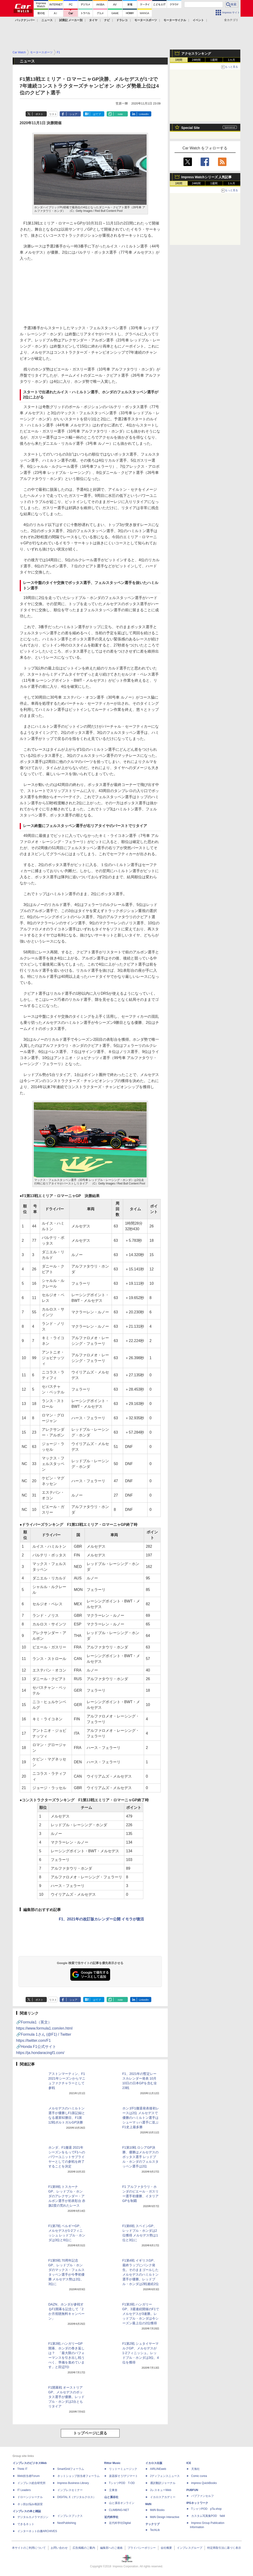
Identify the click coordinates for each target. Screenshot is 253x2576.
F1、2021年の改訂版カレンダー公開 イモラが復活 (101, 1919)
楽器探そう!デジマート (123, 2476)
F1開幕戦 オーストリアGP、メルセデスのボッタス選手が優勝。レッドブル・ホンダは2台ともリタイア (66, 2397)
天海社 (195, 2469)
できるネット (25, 2524)
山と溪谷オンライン (121, 2503)
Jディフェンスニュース (165, 2476)
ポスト (39, 114)
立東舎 (113, 2490)
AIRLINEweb (158, 2469)
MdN (148, 2504)
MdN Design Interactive (164, 2517)
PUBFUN (192, 2490)
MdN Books (157, 2510)
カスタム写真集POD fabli (208, 2516)
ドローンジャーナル (30, 2497)
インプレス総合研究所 (31, 2483)
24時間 (196, 60)
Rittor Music (112, 2463)
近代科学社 (111, 2517)
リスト (53, 114)
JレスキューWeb (160, 2490)
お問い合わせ (59, 2547)
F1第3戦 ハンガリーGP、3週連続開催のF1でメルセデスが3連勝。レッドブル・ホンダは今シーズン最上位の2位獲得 (140, 2313)
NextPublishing (66, 2523)
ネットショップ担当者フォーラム (78, 2476)
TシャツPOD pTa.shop (206, 2508)
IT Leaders (24, 2490)
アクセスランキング (196, 53)
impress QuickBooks (204, 2483)
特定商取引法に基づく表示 (224, 2547)
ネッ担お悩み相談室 (30, 2504)
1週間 (214, 60)
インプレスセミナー (70, 2490)
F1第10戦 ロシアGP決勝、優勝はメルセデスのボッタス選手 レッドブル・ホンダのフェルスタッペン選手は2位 (140, 2157)
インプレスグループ (189, 2547)
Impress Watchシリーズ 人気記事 (206, 177)
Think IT (22, 2469)
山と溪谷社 (111, 2497)
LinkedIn (144, 114)
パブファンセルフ (202, 2496)
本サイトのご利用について (29, 2547)
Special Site (190, 128)
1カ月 (231, 60)
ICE (189, 2463)
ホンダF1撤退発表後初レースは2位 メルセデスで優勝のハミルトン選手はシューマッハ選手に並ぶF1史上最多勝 (140, 2117)
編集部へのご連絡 (111, 2547)
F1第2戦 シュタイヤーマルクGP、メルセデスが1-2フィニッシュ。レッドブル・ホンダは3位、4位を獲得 (140, 2353)
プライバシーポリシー (142, 2547)
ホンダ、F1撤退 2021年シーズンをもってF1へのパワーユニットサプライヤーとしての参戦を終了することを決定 (66, 2157)
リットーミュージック (123, 2469)
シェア (73, 114)
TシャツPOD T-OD (122, 2483)
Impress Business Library (73, 2483)
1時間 (178, 60)
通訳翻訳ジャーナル (162, 2483)
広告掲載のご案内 (84, 2547)
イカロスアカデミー (162, 2497)
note (120, 114)
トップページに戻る (90, 2433)
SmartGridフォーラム (70, 2469)
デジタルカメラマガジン (32, 2517)
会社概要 (166, 2547)
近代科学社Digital (120, 2523)
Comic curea (199, 2476)
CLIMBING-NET (119, 2510)
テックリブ (152, 2524)
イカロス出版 (153, 2463)
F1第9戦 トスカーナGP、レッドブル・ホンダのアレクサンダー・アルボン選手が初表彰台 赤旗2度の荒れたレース (67, 2196)
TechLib (155, 2530)
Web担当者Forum (28, 2476)
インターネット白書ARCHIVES (37, 2531)
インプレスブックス (70, 2516)
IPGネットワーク (197, 2503)
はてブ (97, 114)
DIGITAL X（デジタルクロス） (76, 2497)
